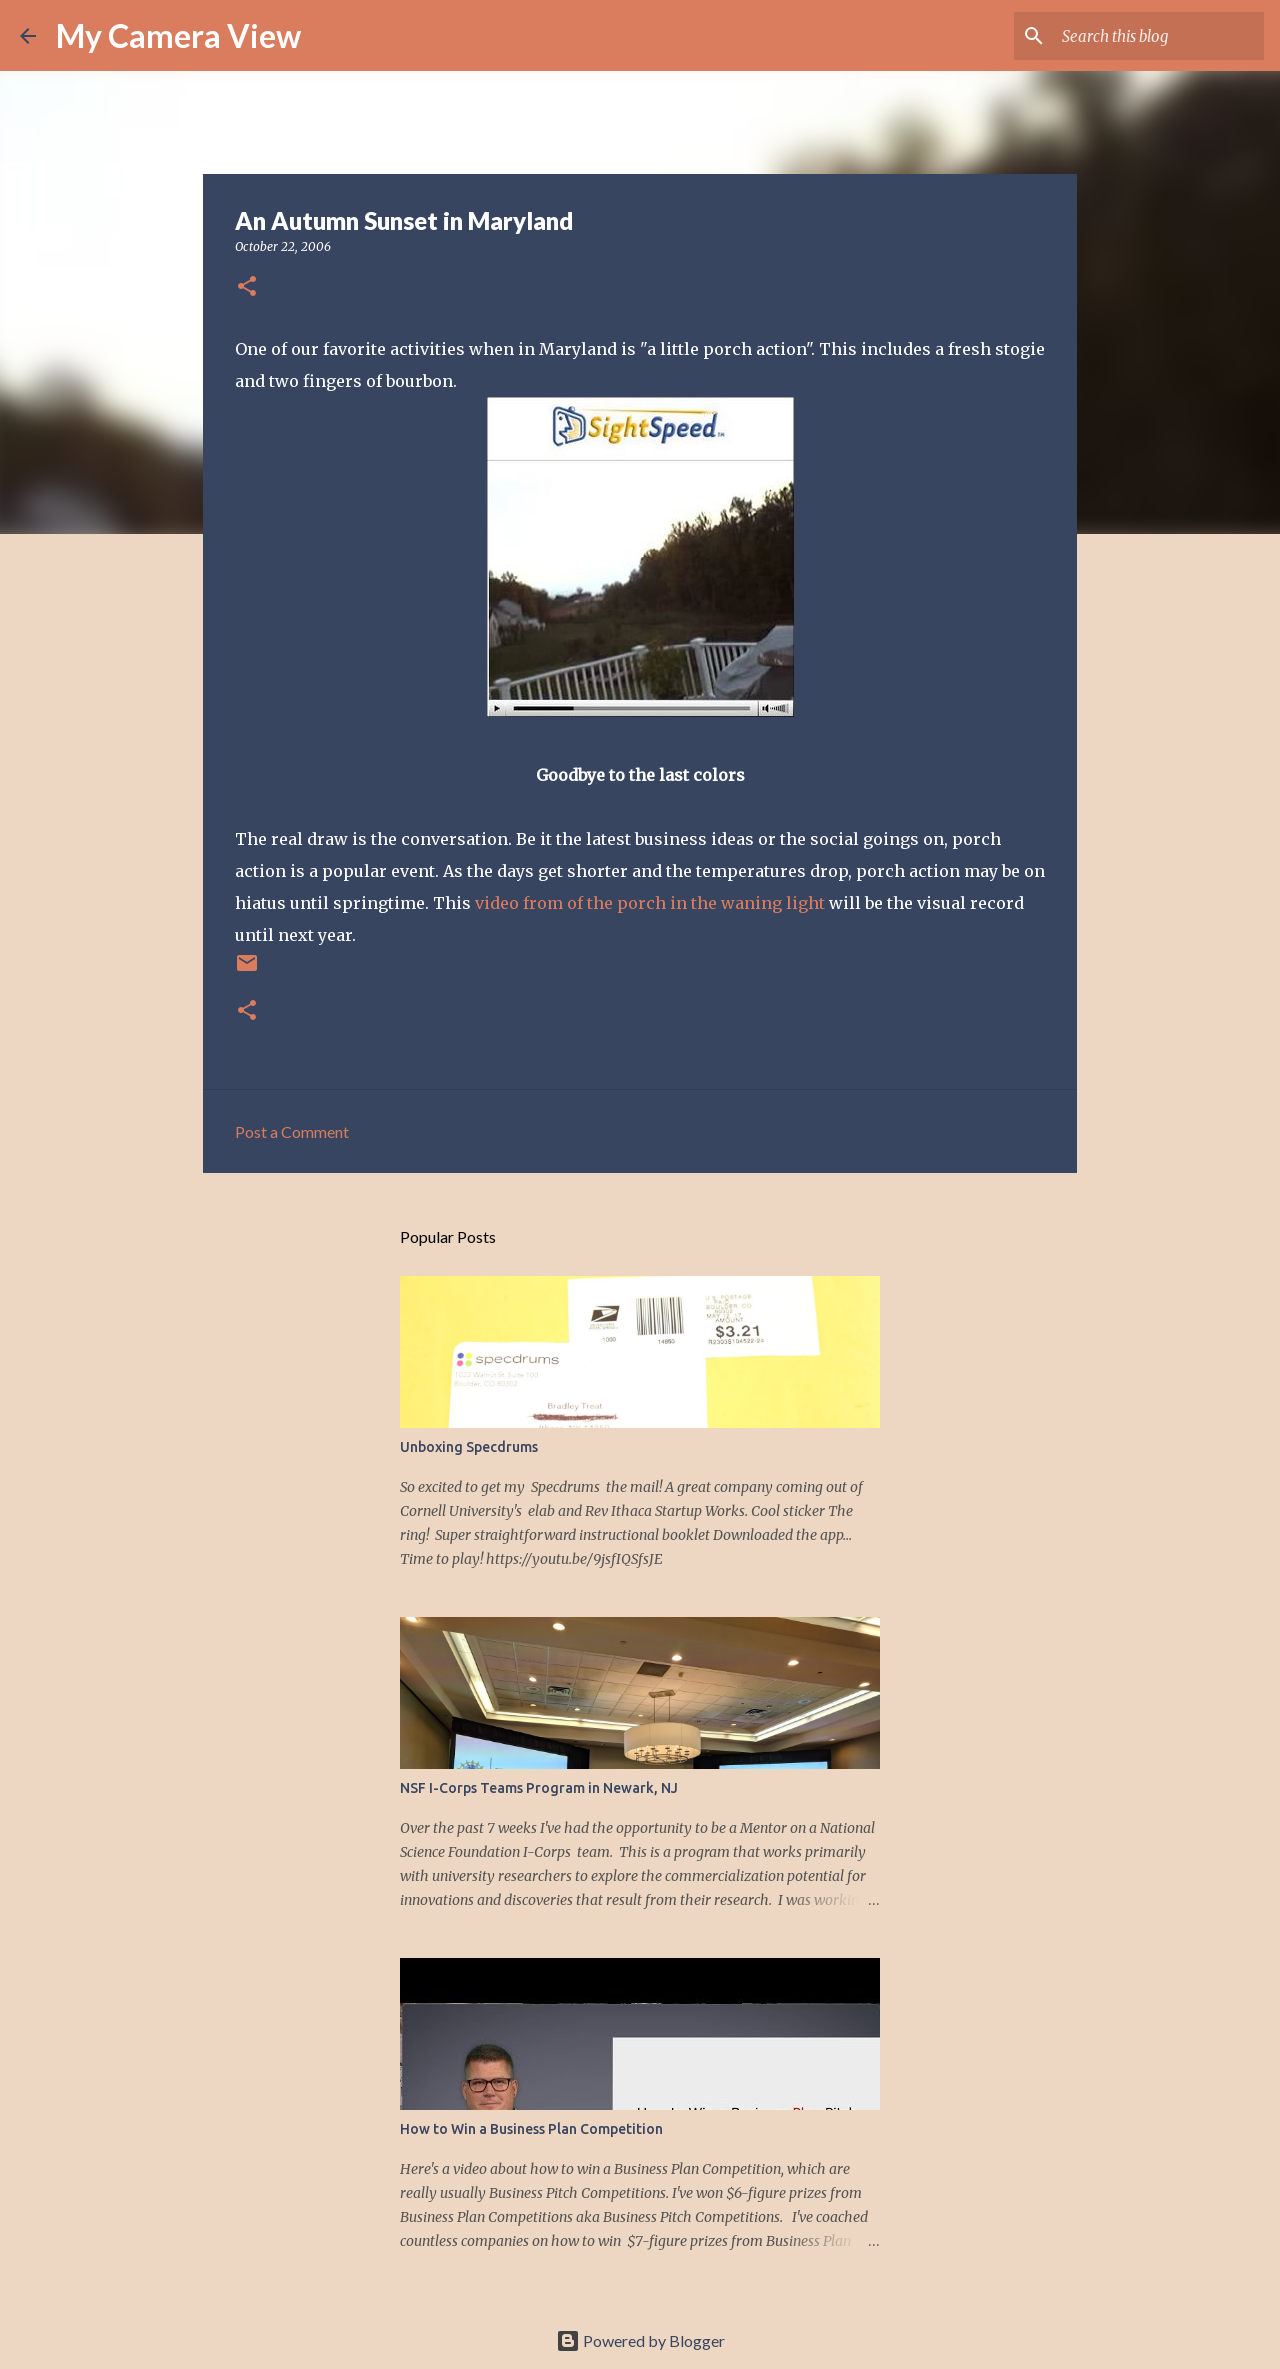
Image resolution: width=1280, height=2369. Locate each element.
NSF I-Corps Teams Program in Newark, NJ (539, 1788)
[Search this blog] (1159, 36)
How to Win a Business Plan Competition (531, 2129)
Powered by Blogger (640, 2340)
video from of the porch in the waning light (650, 903)
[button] (247, 287)
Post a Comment (292, 1131)
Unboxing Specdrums (469, 1447)
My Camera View (178, 35)
